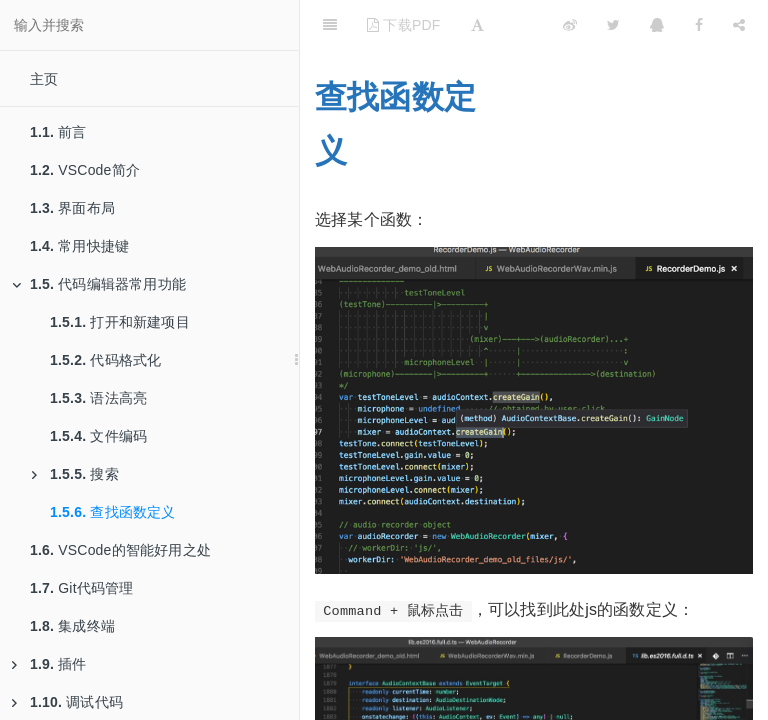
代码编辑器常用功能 (99, 284)
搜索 (75, 474)
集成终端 (72, 626)
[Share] (739, 25)
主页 (44, 79)
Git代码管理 (82, 588)
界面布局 (72, 208)
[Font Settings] (477, 25)
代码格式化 (105, 360)
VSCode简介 (85, 170)
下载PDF (403, 25)
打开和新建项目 (120, 322)
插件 (49, 664)
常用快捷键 (79, 246)
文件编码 (98, 436)
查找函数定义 (113, 512)
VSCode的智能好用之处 (120, 550)
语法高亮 (98, 398)
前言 (58, 132)
